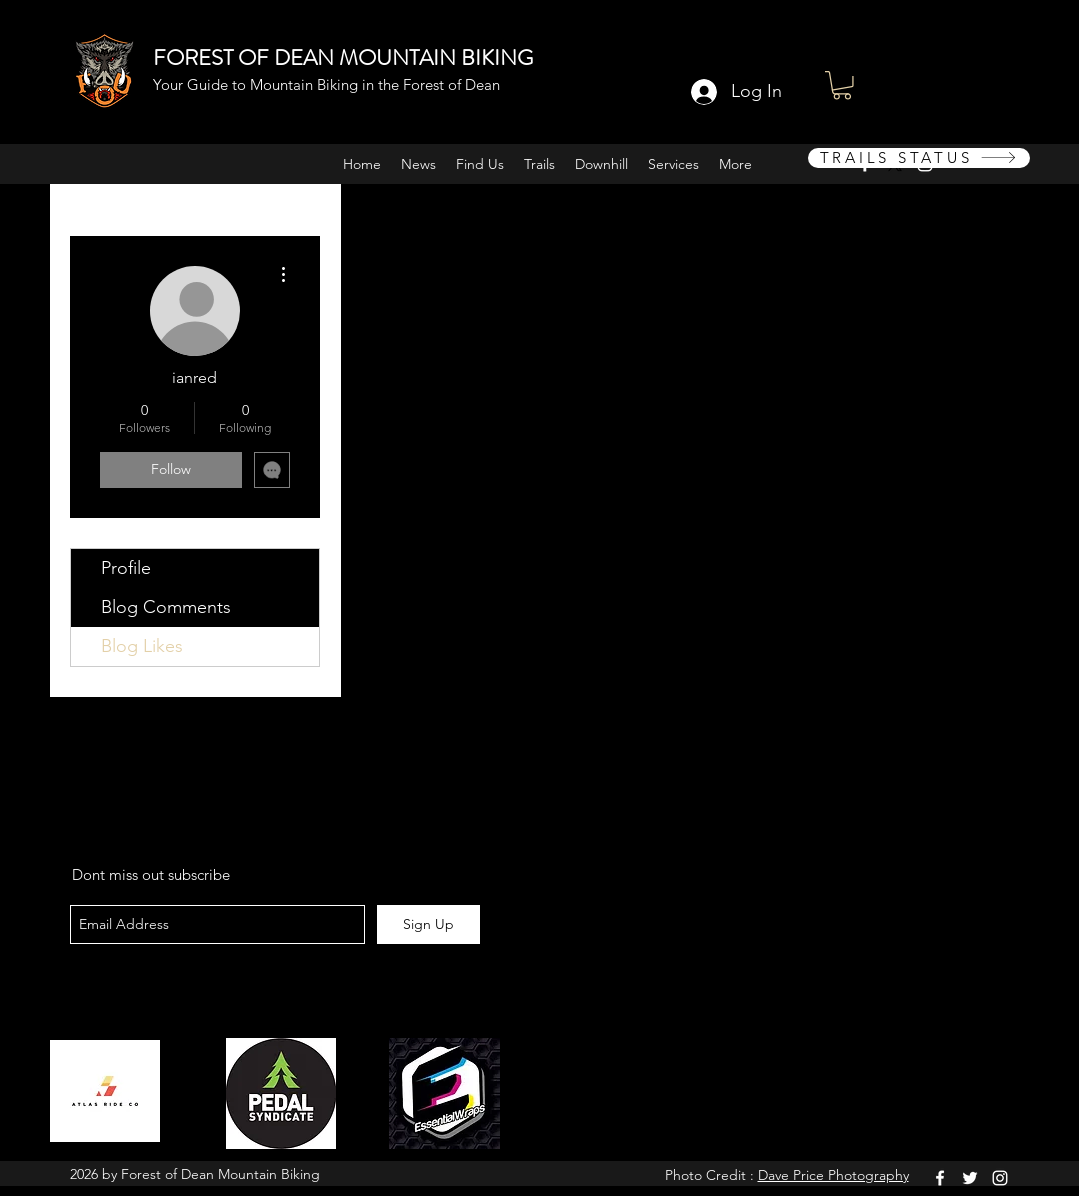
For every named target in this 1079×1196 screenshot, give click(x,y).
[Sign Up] (428, 924)
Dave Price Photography (833, 1175)
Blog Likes (142, 646)
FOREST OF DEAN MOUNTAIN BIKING (343, 57)
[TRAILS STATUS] (919, 158)
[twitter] (970, 1178)
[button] (842, 85)
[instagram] (1000, 1178)
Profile (126, 568)
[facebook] (940, 1178)
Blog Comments (166, 607)
